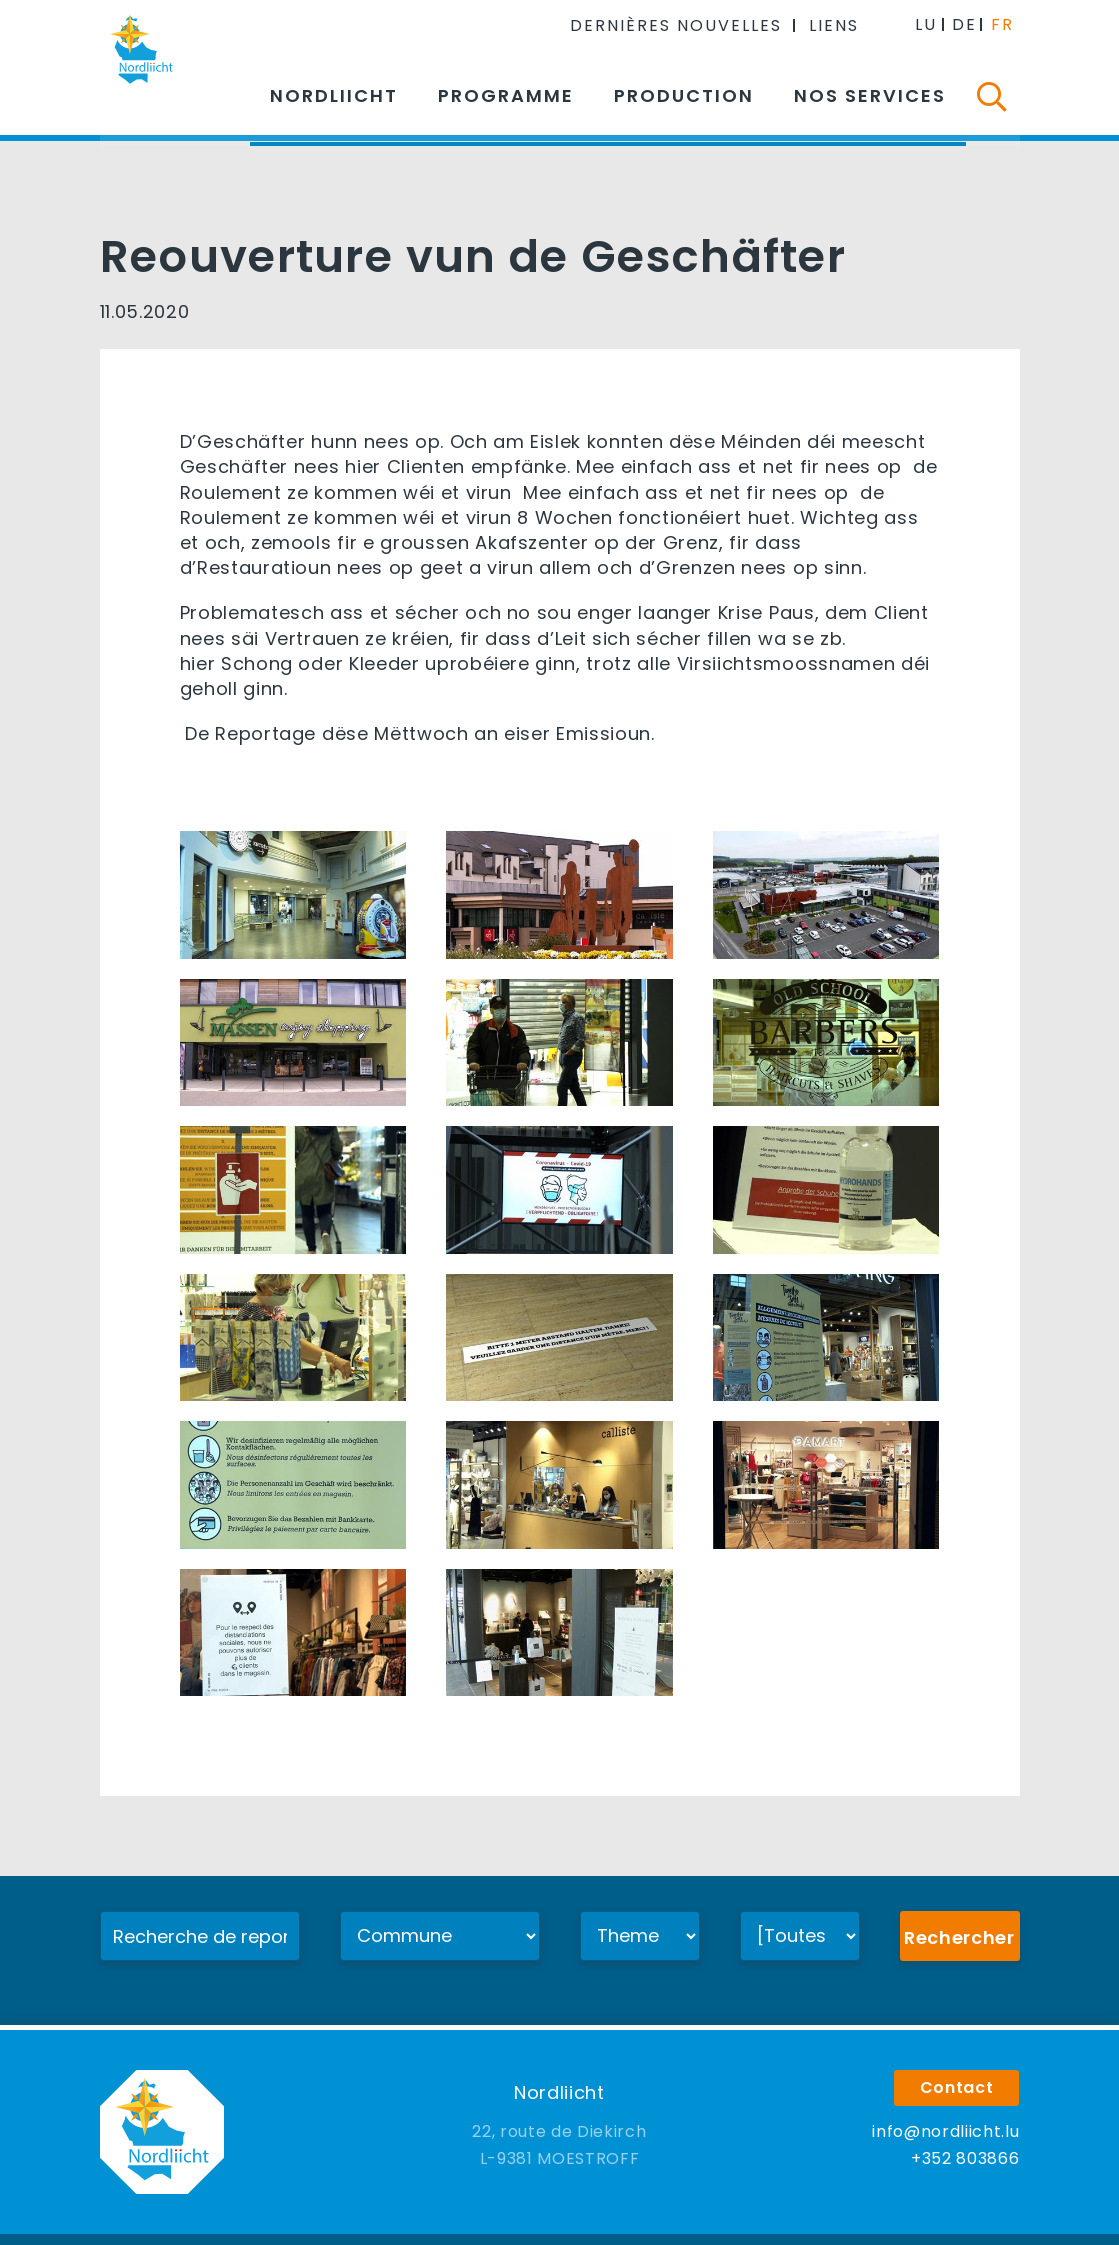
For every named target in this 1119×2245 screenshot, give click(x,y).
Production (684, 95)
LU (928, 23)
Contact (957, 2058)
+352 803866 (965, 2129)
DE (965, 23)
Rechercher (959, 1937)
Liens (837, 24)
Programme (506, 95)
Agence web (755, 2224)
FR (1003, 23)
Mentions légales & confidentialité (569, 2224)
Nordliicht (334, 95)
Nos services (870, 95)
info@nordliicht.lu (945, 2102)
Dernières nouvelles (679, 24)
